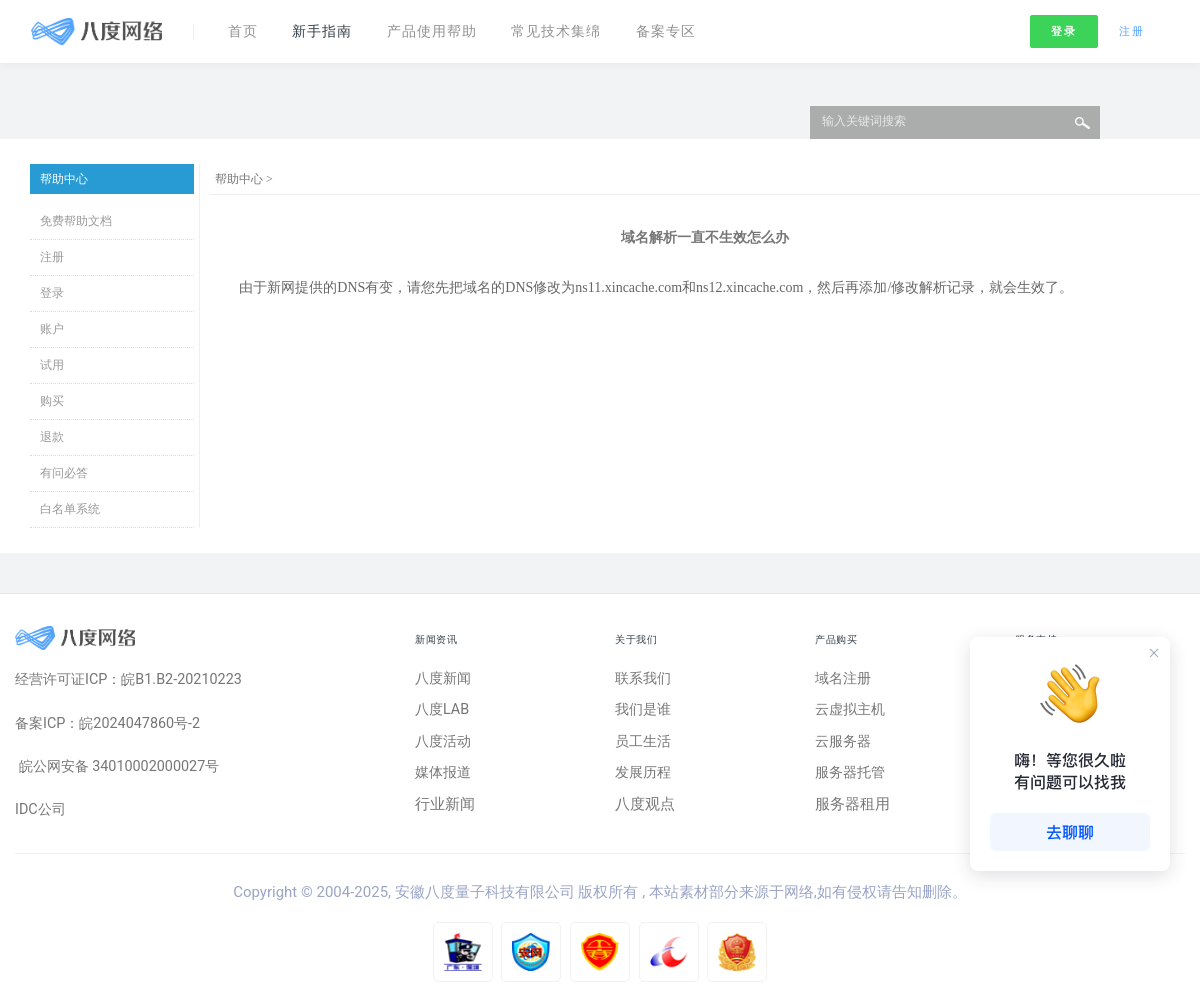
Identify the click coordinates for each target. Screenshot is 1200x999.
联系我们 (645, 679)
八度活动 (445, 744)
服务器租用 (852, 809)
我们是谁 (645, 712)
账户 (52, 329)
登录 (1063, 28)
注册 (1131, 28)
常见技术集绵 (577, 28)
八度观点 (645, 809)
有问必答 (64, 473)
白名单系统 (70, 509)
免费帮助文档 (76, 221)
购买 (52, 401)
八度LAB (443, 712)
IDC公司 (42, 814)
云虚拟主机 (852, 712)
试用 (52, 365)
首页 (245, 28)
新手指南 (329, 28)
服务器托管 (852, 777)
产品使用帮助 (445, 28)
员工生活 (645, 744)
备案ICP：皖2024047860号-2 (112, 725)
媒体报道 (445, 777)
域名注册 (845, 679)
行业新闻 (445, 809)
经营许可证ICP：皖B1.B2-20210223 (134, 680)
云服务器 (845, 744)
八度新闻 (445, 679)
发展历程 (645, 777)
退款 (52, 437)
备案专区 (693, 28)
